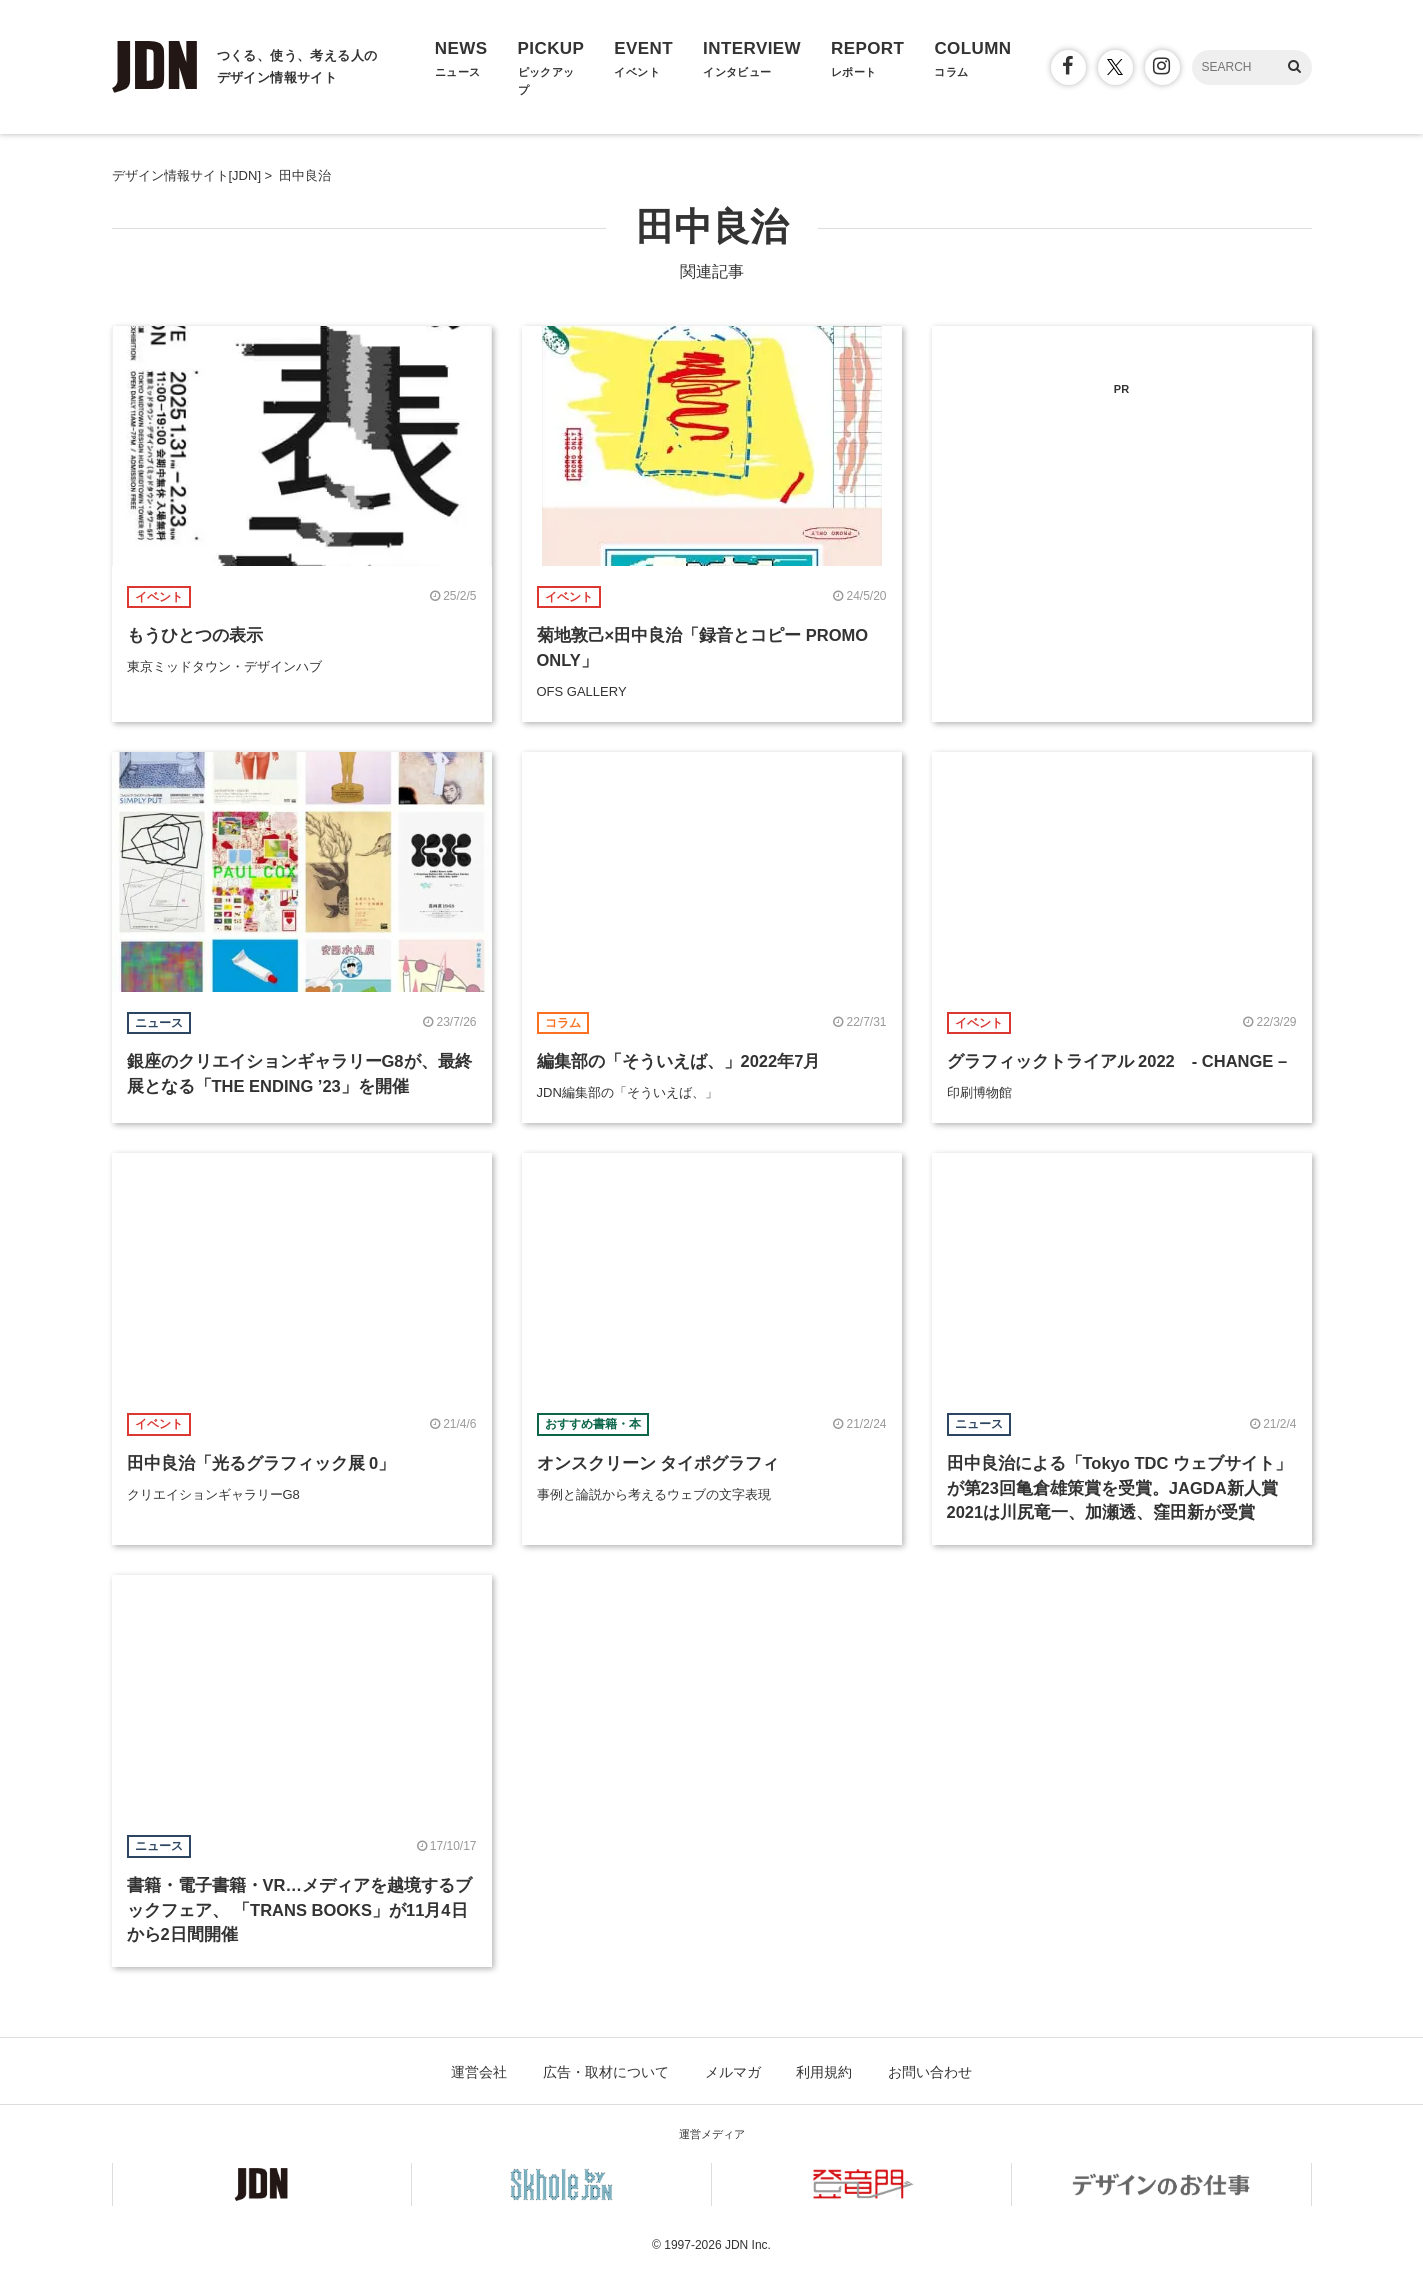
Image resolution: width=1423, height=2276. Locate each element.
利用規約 (824, 2072)
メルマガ (733, 2072)
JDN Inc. (748, 2245)
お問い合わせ (930, 2072)
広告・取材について (606, 2072)
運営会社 (479, 2072)
